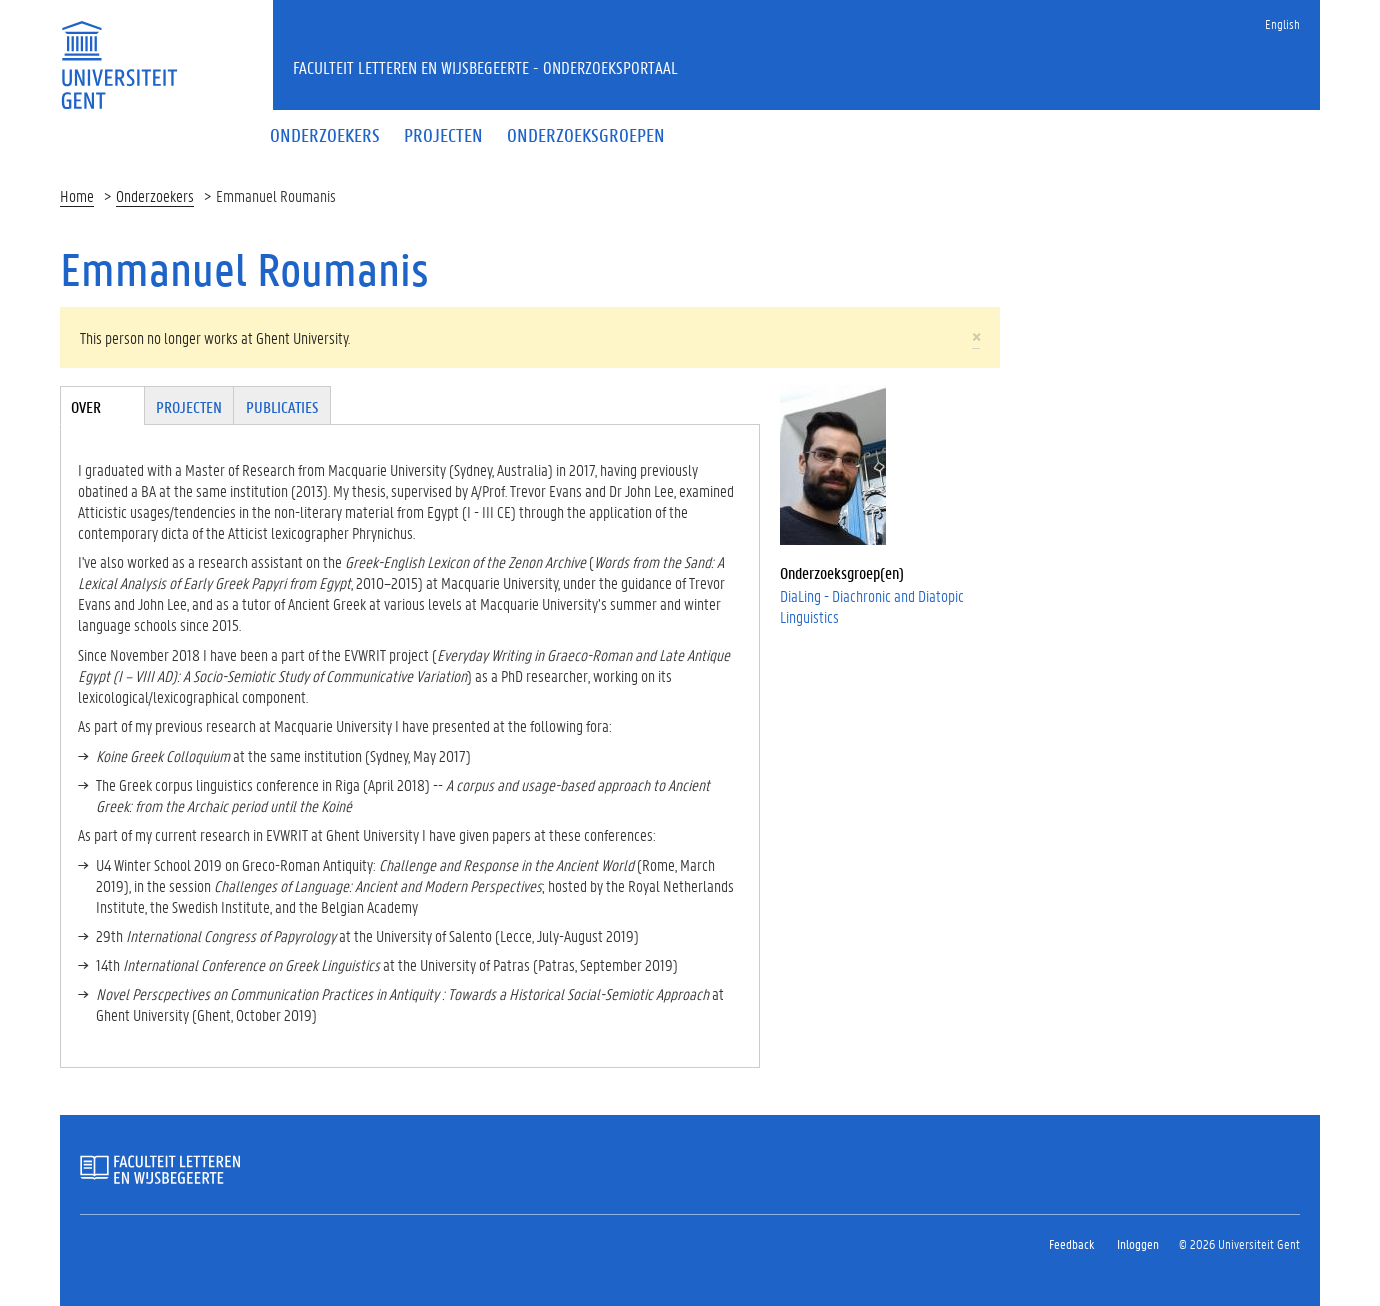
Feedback (1071, 1243)
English (1282, 23)
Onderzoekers (155, 195)
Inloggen (1138, 1243)
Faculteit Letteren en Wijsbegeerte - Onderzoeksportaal (485, 67)
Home (77, 195)
